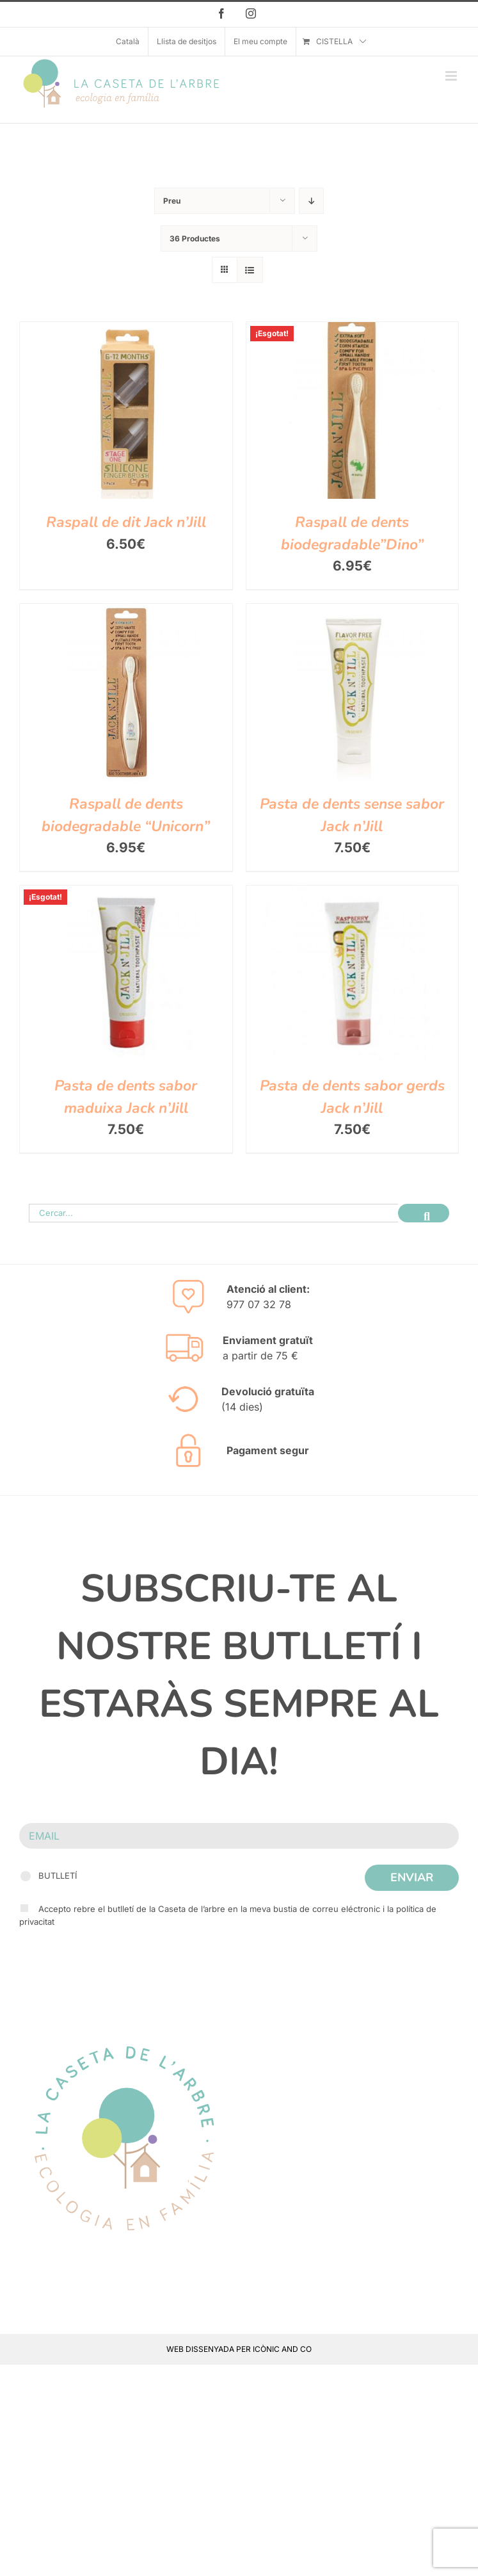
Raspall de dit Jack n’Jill (126, 522)
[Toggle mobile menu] (452, 76)
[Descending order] (311, 201)
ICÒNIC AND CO (282, 2349)
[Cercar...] (213, 1213)
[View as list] (249, 269)
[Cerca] (423, 1213)
